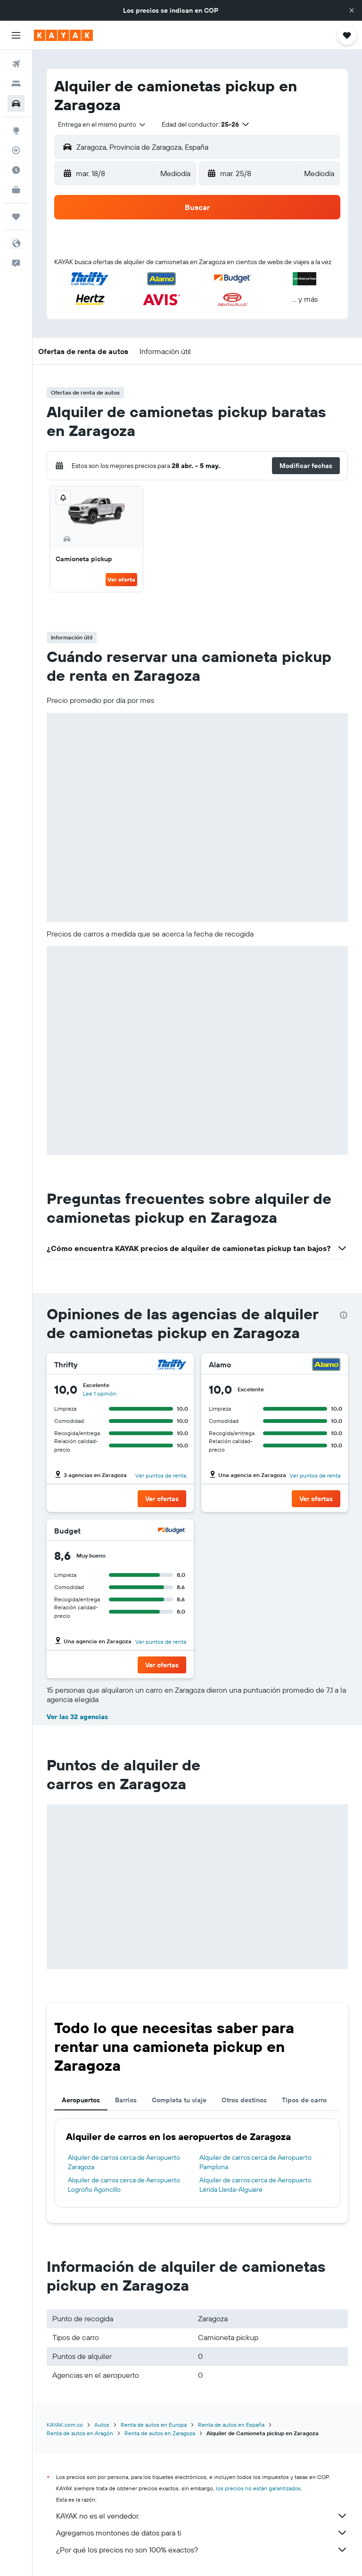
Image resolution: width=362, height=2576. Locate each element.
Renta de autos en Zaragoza (159, 2433)
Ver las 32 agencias (77, 1716)
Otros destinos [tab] (244, 2100)
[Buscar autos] (16, 103)
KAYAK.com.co (65, 2424)
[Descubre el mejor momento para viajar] (16, 170)
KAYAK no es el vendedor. (202, 2515)
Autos (101, 2424)
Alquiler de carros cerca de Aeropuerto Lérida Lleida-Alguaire (255, 2185)
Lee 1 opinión (99, 1393)
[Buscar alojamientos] (16, 83)
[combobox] (102, 124)
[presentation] (343, 1315)
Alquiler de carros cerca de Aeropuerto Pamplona (255, 2162)
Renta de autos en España (231, 2424)
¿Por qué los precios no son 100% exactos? (202, 2549)
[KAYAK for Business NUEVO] (16, 189)
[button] (351, 10)
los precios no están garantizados (258, 2488)
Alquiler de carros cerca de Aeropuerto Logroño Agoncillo (124, 2185)
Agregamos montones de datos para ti (202, 2532)
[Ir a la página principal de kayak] (63, 35)
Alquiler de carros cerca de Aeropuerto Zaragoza (124, 2162)
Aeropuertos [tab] (81, 2100)
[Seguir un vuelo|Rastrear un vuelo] (16, 150)
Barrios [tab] (126, 2100)
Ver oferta (121, 579)
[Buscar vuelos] (16, 64)
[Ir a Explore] (16, 130)
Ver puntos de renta (160, 1475)
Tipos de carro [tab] (304, 2100)
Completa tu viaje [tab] (179, 2100)
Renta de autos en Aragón (80, 2433)
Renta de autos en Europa (154, 2424)
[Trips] (16, 216)
